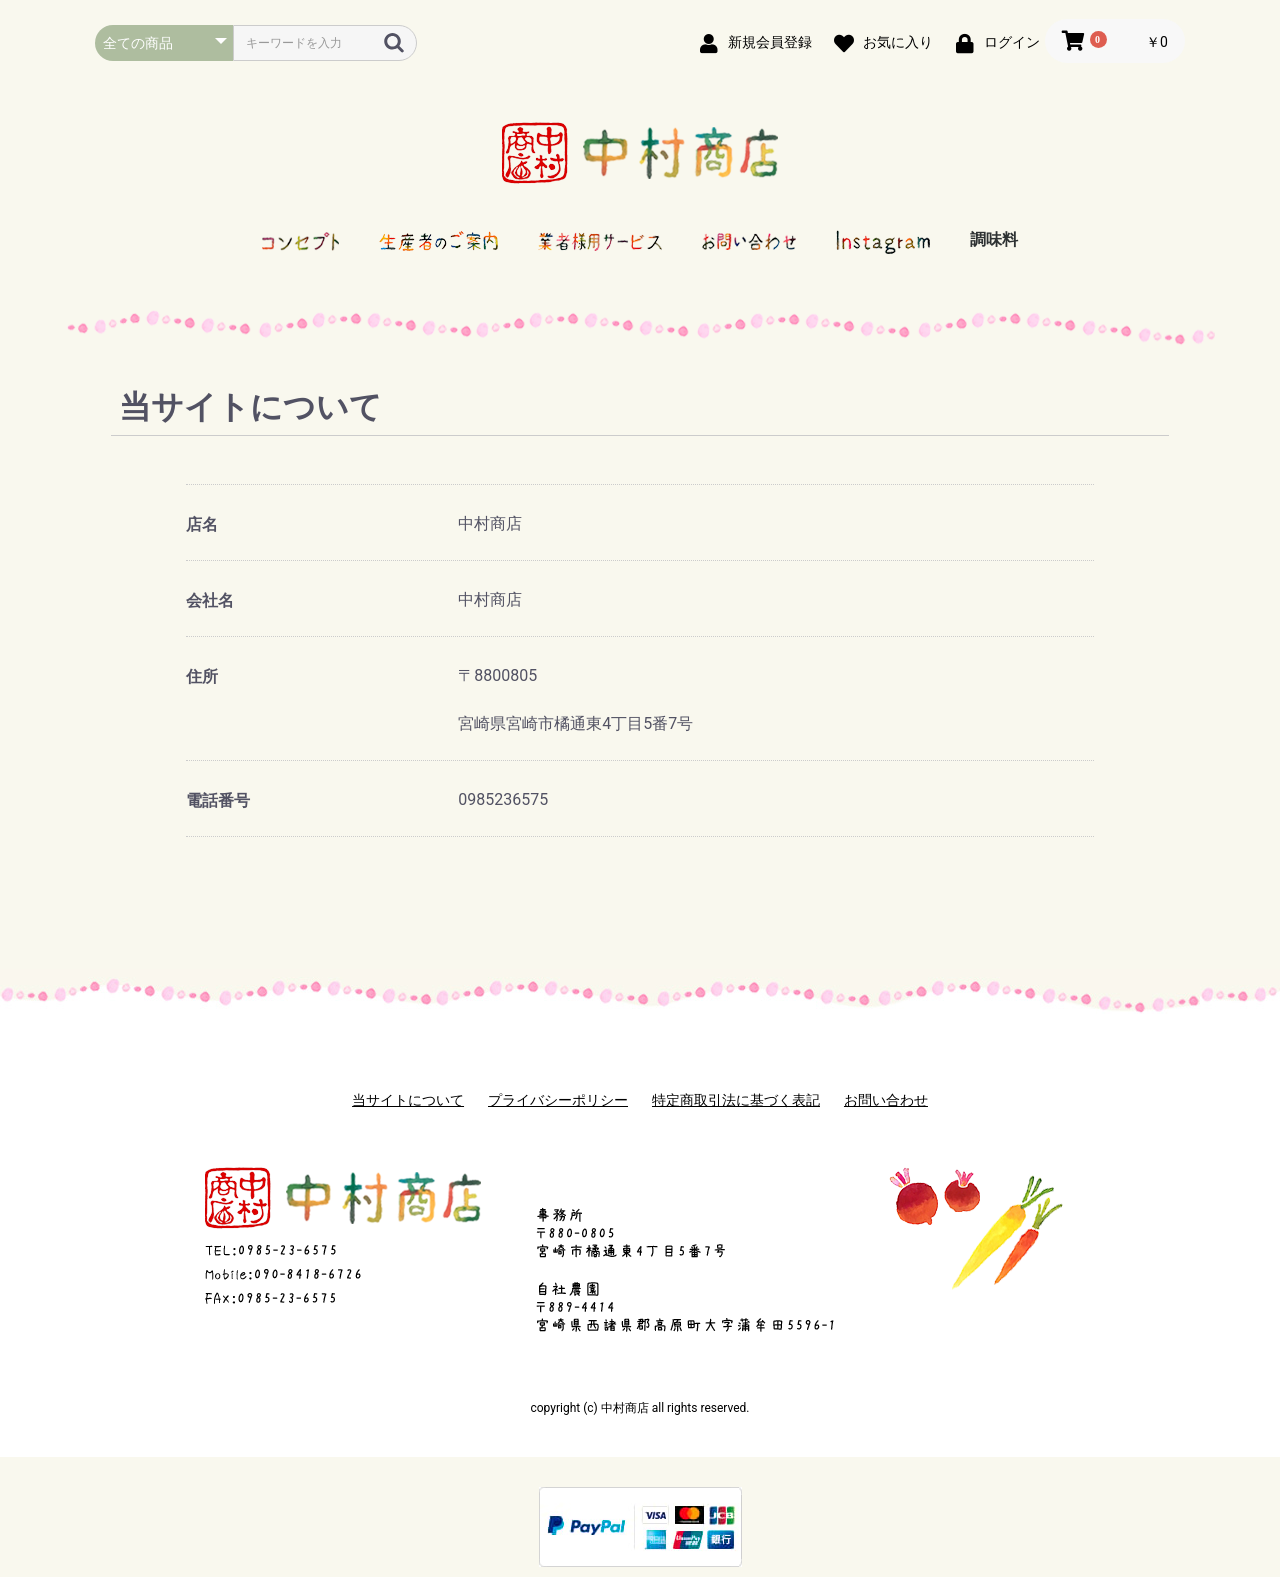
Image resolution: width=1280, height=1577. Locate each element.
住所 (202, 676)
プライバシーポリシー (558, 1100)
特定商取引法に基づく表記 (736, 1100)
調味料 (994, 239)
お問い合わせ (886, 1100)
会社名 (210, 600)
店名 (202, 524)
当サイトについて (408, 1100)
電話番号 (218, 800)
